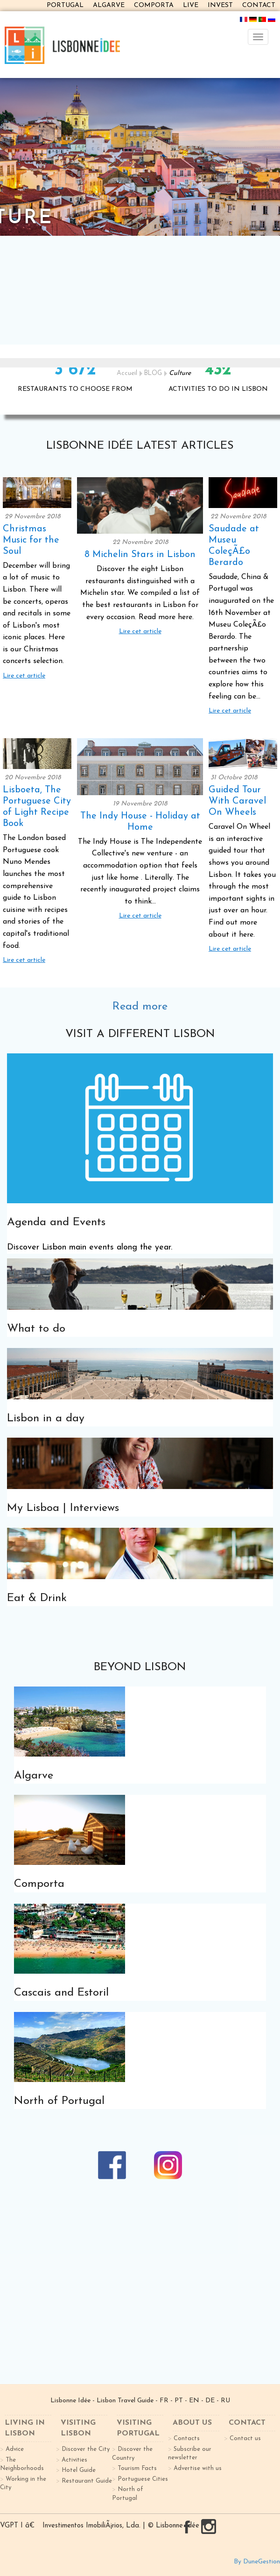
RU (225, 2400)
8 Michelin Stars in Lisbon (140, 554)
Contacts (187, 2438)
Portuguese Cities (143, 2479)
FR (164, 2400)
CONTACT (258, 5)
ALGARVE (109, 5)
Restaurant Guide (87, 2481)
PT (179, 2400)
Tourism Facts (137, 2468)
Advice (15, 2449)
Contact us (245, 2438)
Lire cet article (24, 675)
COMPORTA (154, 5)
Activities (74, 2460)
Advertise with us (198, 2468)
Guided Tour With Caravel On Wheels (237, 801)
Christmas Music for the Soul (31, 540)
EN (194, 2400)
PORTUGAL (65, 5)
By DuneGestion (257, 2561)
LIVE (190, 5)
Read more (140, 1006)
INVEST (220, 5)
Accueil (127, 373)
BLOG (153, 373)
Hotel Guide (79, 2470)
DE (210, 2400)
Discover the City (86, 2449)
